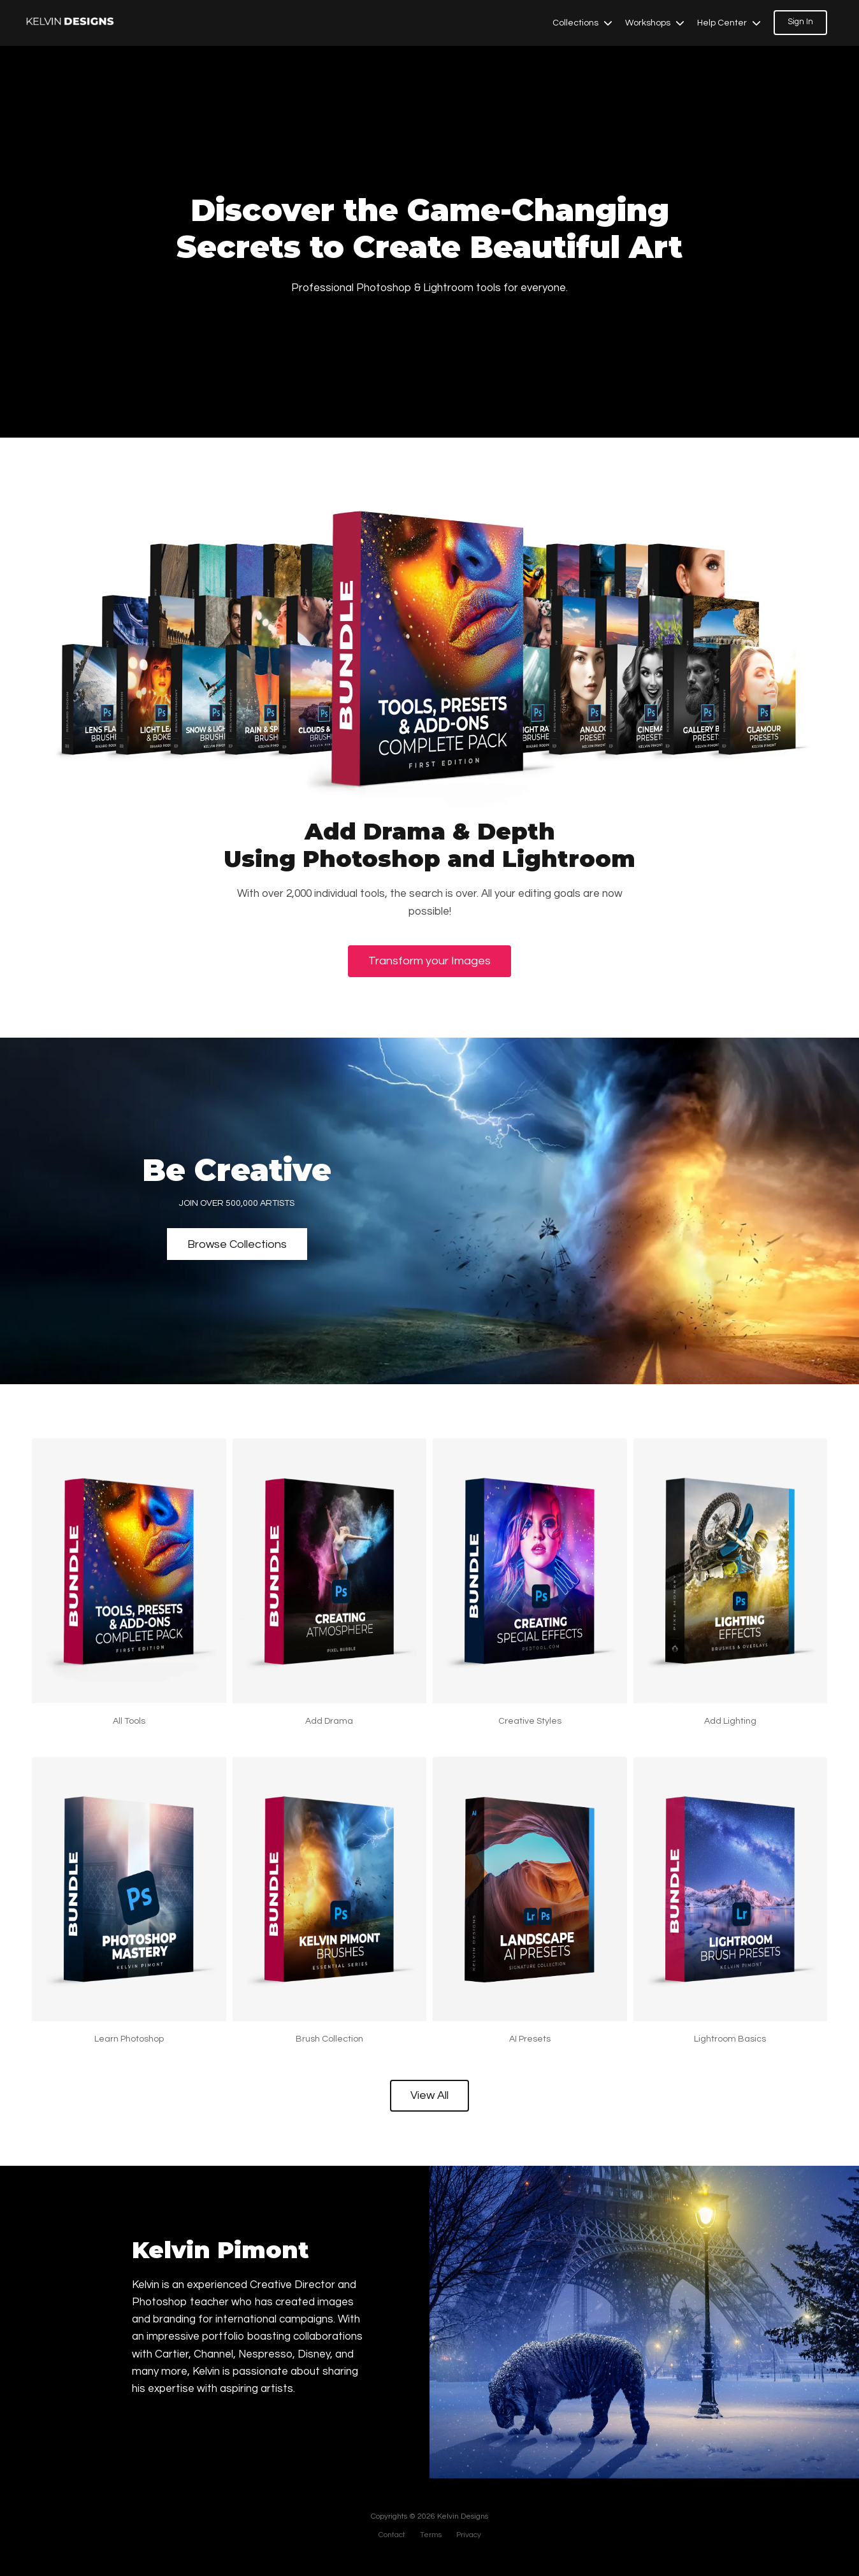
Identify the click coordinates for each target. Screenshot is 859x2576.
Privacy (468, 2535)
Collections (582, 22)
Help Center (729, 22)
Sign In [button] (800, 22)
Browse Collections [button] (237, 1244)
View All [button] (429, 2095)
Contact (392, 2535)
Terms (431, 2535)
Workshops (654, 22)
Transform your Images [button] (429, 961)
